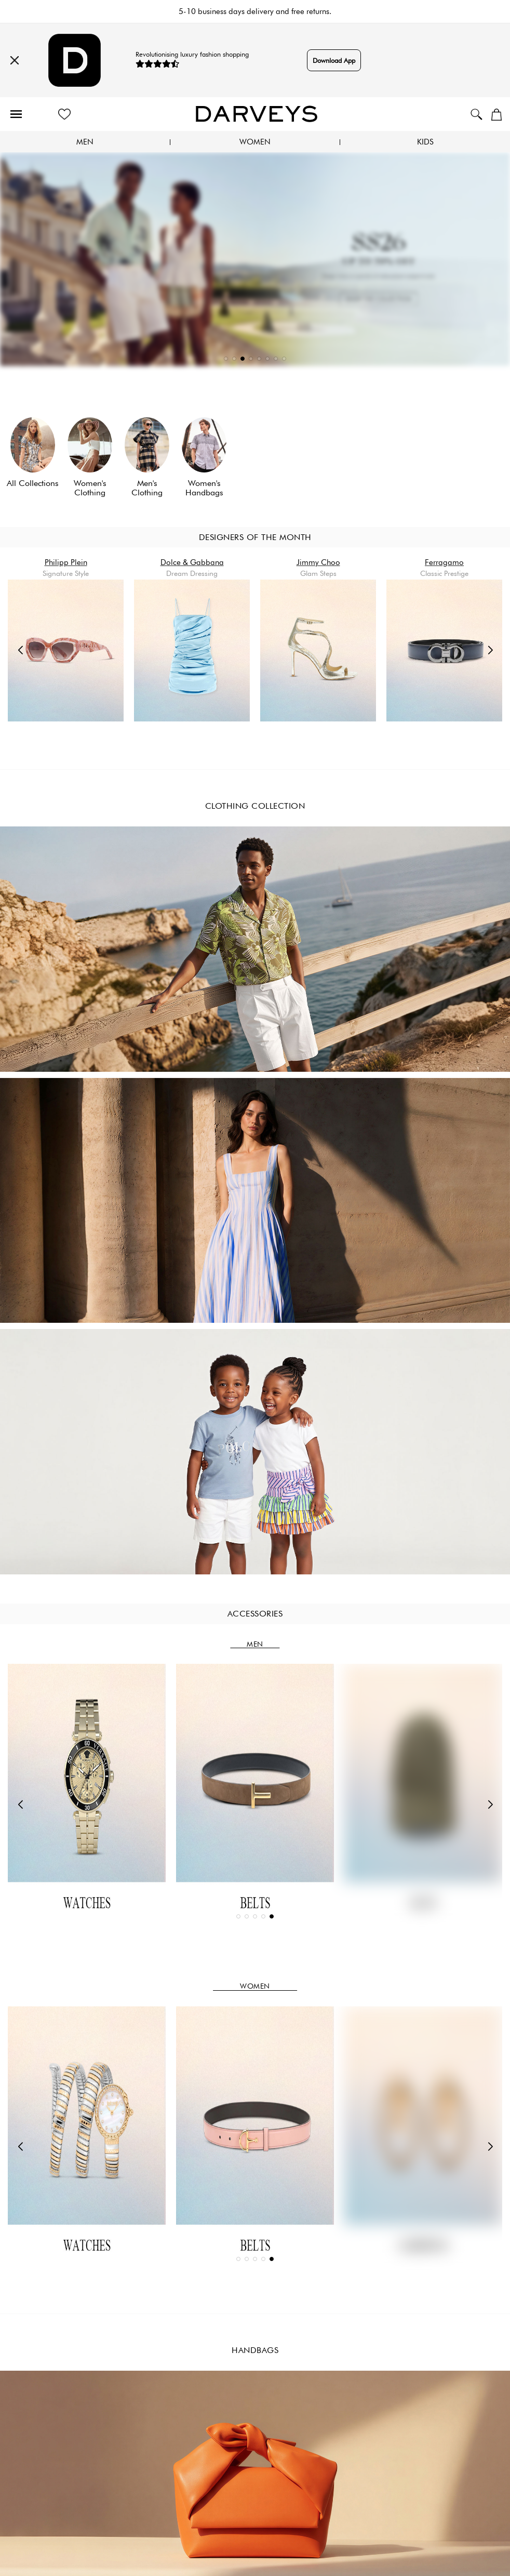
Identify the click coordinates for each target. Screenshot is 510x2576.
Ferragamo (444, 562)
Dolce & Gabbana (192, 562)
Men (84, 142)
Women (255, 142)
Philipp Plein (66, 562)
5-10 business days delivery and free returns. (255, 11)
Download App (334, 60)
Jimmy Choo (318, 562)
